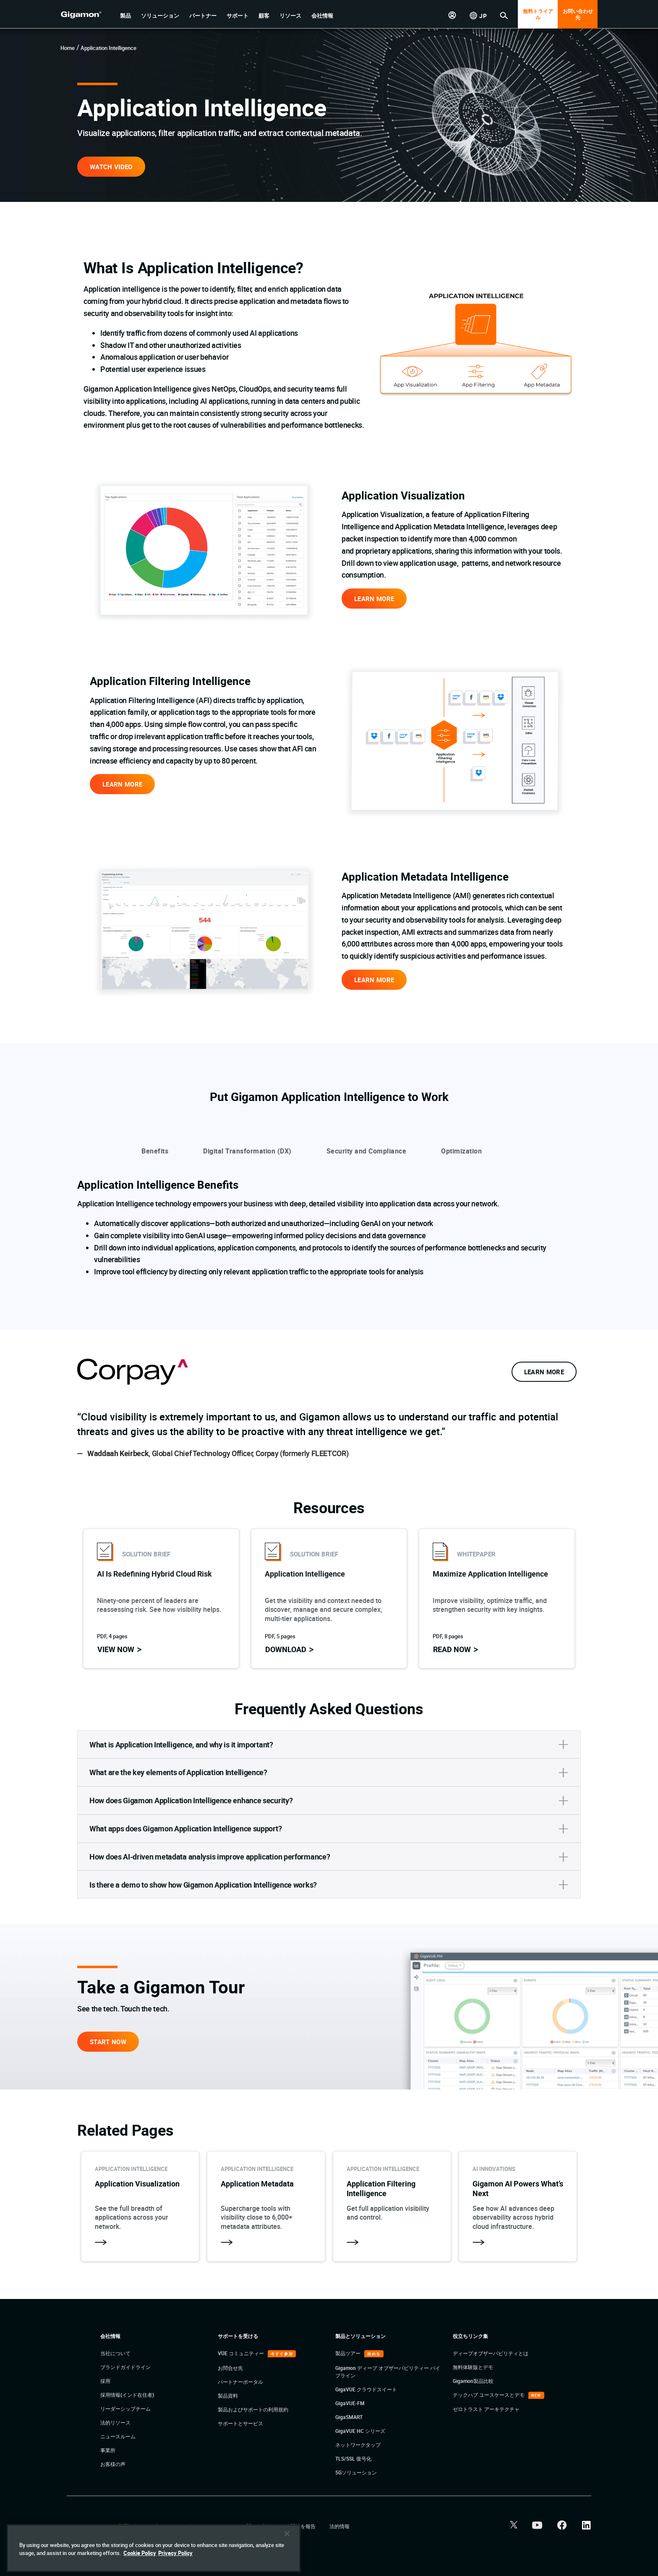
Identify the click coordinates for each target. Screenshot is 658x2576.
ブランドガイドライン (125, 2367)
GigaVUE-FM (350, 2403)
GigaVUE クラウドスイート (366, 2389)
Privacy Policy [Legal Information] (175, 2553)
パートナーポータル (240, 2381)
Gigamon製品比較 (473, 2380)
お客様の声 (112, 2464)
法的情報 (339, 2526)
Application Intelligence (108, 48)
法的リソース (115, 2422)
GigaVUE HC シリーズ (360, 2430)
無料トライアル (538, 14)
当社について (115, 2353)
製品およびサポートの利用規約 (253, 2409)
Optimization (461, 1151)
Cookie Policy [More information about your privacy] (139, 2553)
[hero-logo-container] (87, 15)
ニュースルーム (118, 2436)
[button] (125, 15)
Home (67, 48)
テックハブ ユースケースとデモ (489, 2394)
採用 (105, 2380)
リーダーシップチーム (125, 2408)
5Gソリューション (356, 2472)
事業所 (107, 2450)
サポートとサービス (240, 2423)
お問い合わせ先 (578, 14)
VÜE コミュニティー (241, 2353)
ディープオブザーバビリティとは (490, 2353)
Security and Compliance (366, 1151)
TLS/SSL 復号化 (353, 2458)
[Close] (287, 2533)
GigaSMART (349, 2417)
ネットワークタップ (358, 2444)
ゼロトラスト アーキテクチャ (486, 2409)
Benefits (154, 1151)
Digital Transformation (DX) (247, 1151)
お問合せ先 (230, 2367)
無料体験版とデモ (473, 2367)
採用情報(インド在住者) (127, 2394)
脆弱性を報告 (301, 2526)
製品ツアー (348, 2353)
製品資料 (228, 2395)
